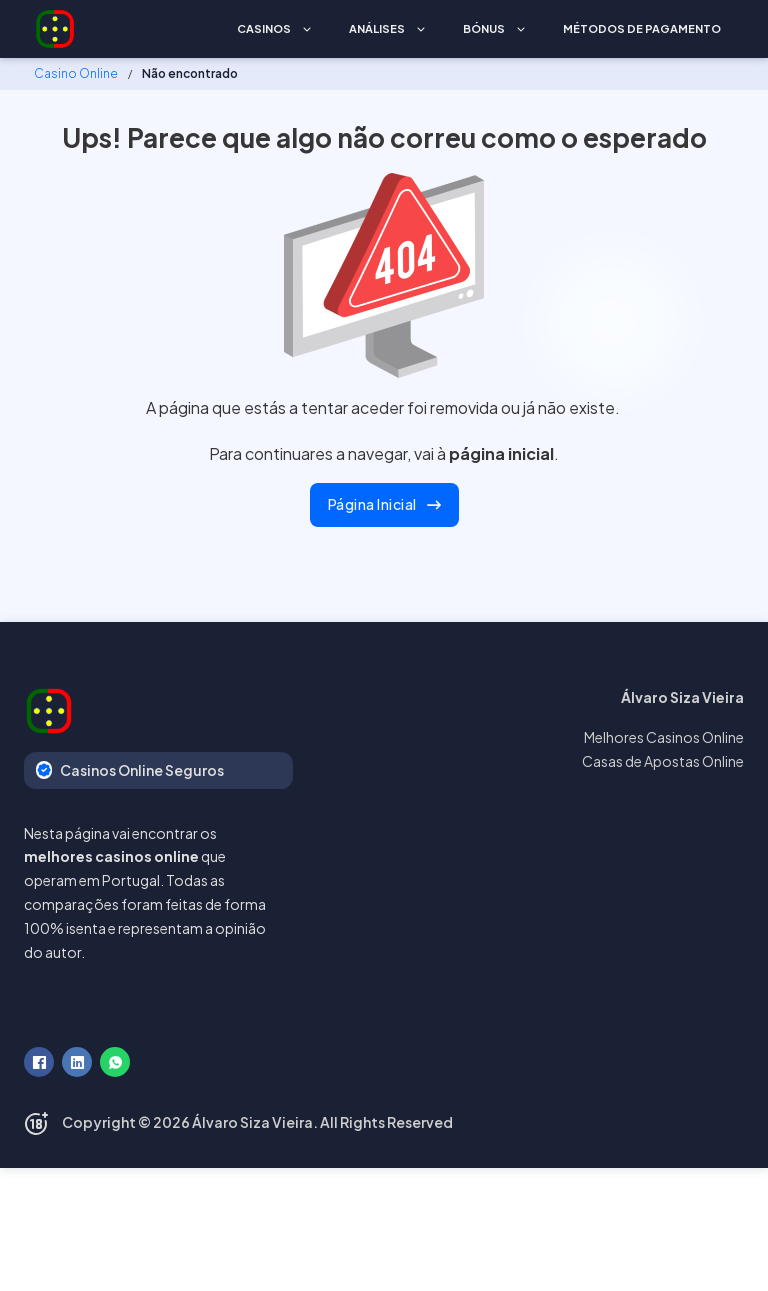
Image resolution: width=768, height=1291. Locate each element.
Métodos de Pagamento (642, 28)
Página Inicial (384, 504)
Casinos (264, 28)
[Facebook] (39, 1062)
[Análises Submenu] (421, 29)
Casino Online (76, 73)
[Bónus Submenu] (521, 29)
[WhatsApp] (115, 1062)
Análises (377, 28)
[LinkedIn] (77, 1062)
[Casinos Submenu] (307, 29)
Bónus (484, 28)
